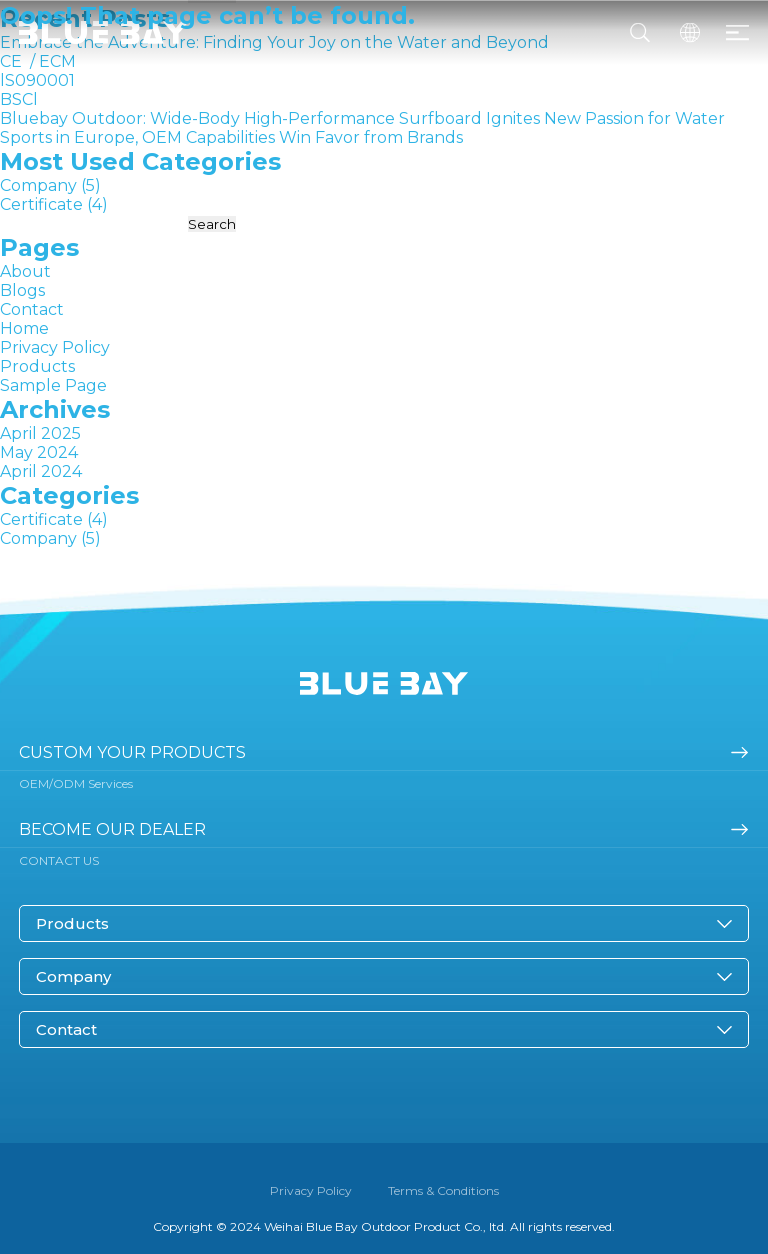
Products (37, 366)
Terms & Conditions (443, 1190)
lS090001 (37, 80)
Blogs (22, 290)
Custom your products (132, 752)
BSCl (19, 99)
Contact (32, 309)
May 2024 (39, 452)
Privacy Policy (55, 347)
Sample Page (53, 385)
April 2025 (40, 433)
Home (24, 328)
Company (38, 185)
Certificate (41, 204)
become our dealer (112, 829)
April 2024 (41, 471)
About (25, 271)
